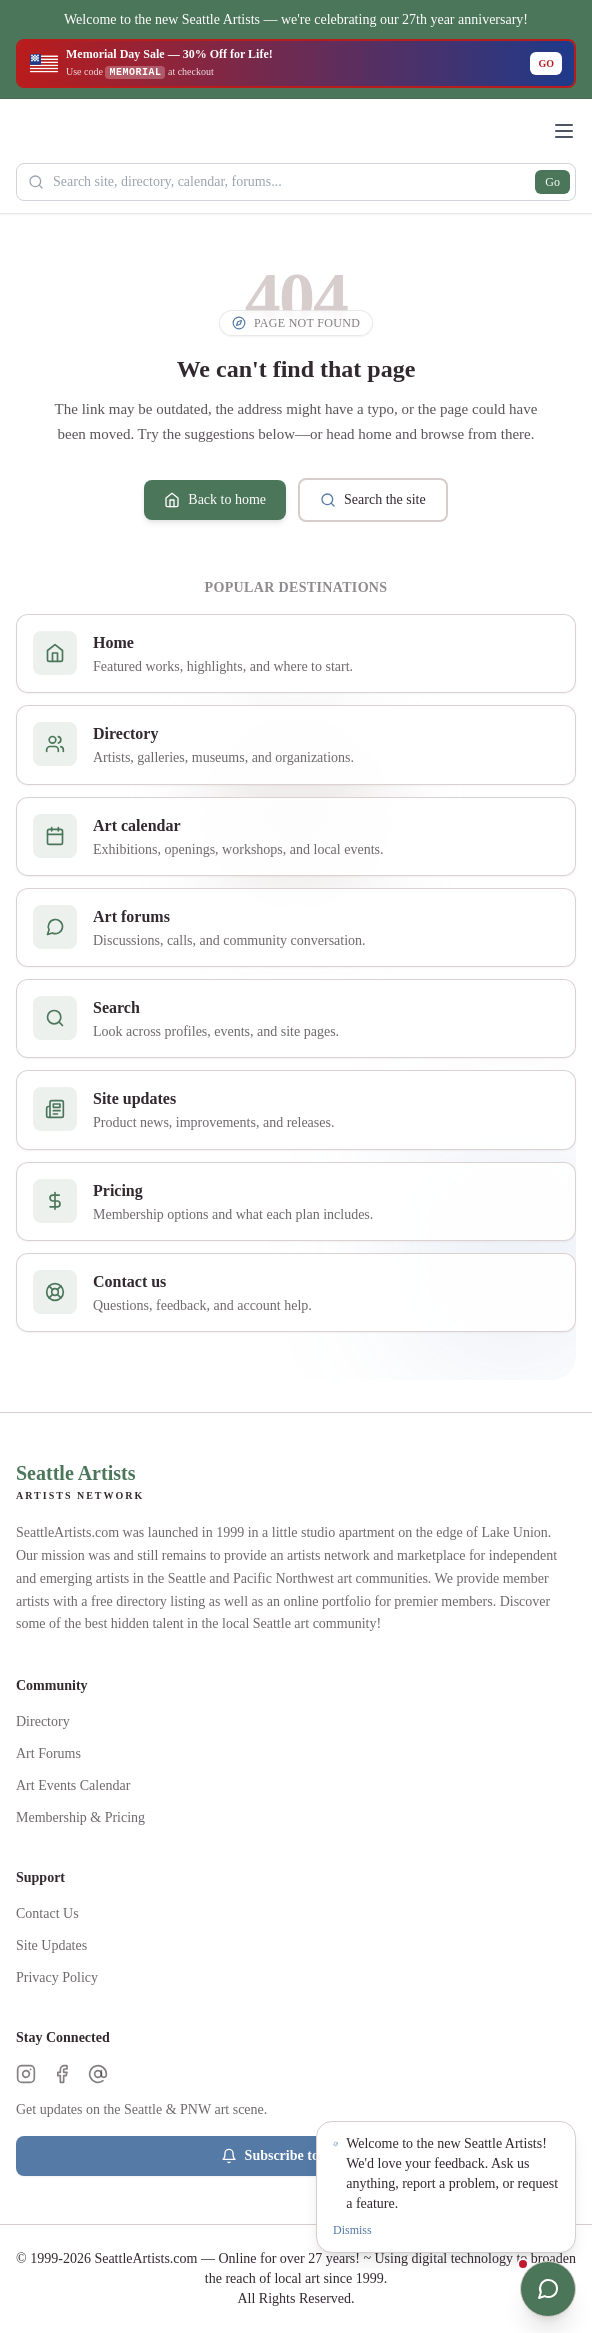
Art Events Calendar (73, 1785)
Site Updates (51, 1945)
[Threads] (98, 2074)
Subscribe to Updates (296, 2156)
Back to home (215, 500)
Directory (43, 1721)
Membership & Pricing (80, 1817)
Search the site (373, 500)
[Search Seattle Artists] (296, 182)
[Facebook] (62, 2074)
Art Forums (48, 1753)
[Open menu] (564, 131)
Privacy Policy (57, 1977)
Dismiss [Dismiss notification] (352, 2230)
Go (552, 182)
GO (546, 63)
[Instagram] (26, 2074)
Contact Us (47, 1913)
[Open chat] (548, 2289)
